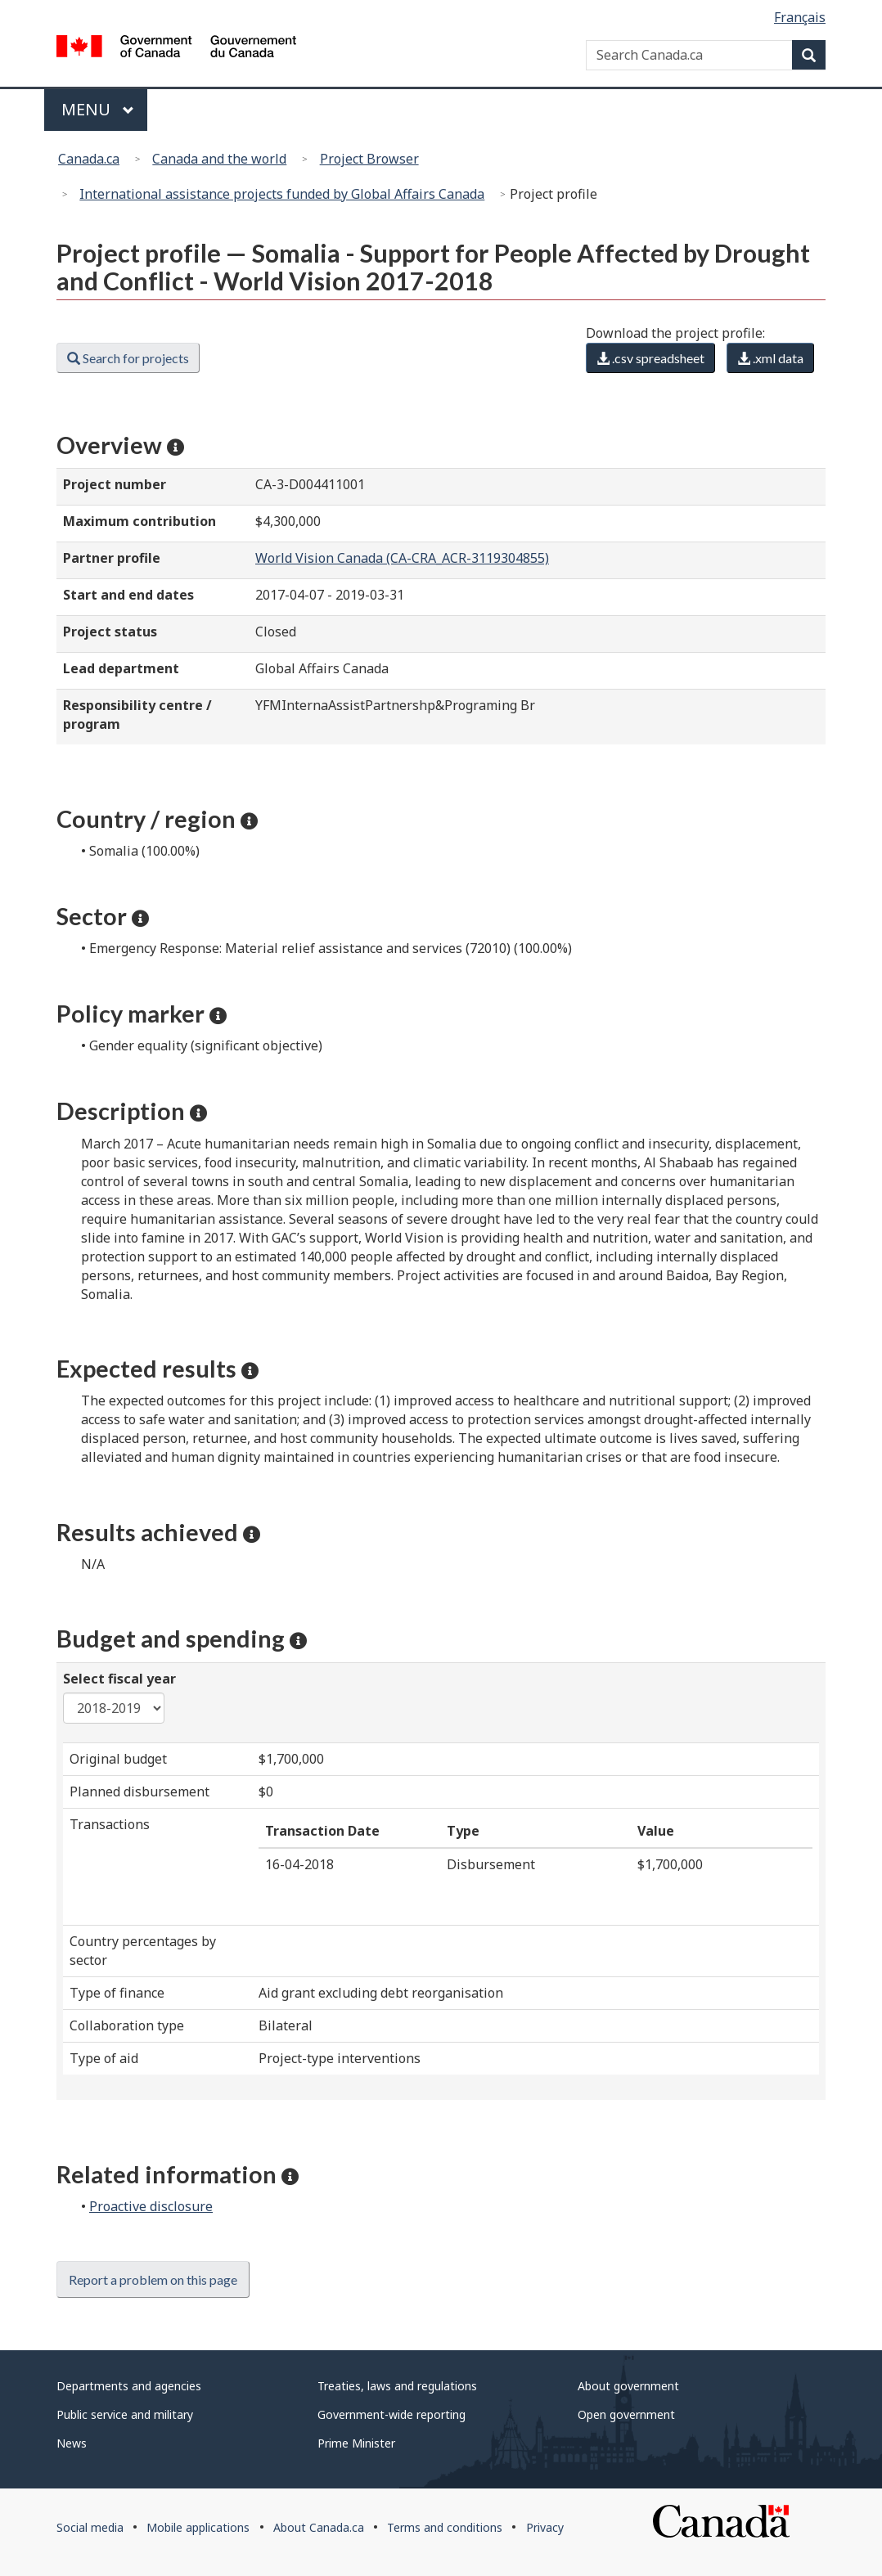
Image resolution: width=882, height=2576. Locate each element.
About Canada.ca (318, 2527)
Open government (626, 2414)
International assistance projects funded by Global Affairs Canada (281, 194)
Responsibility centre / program (137, 714)
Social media (90, 2527)
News (71, 2443)
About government (628, 2386)
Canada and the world (219, 159)
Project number (114, 484)
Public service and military (124, 2414)
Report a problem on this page (153, 2279)
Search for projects (128, 358)
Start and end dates (128, 595)
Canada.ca (88, 159)
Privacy (545, 2527)
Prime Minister (356, 2443)
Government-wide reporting (391, 2414)
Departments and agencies (128, 2386)
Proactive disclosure (151, 2206)
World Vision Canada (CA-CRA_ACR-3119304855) (402, 558)
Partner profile (111, 558)
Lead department (121, 668)
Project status (110, 632)
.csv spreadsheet (650, 358)
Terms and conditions (444, 2527)
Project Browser (369, 159)
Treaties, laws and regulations (397, 2386)
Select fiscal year (119, 1679)
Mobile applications (198, 2527)
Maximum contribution (139, 521)
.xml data (770, 358)
